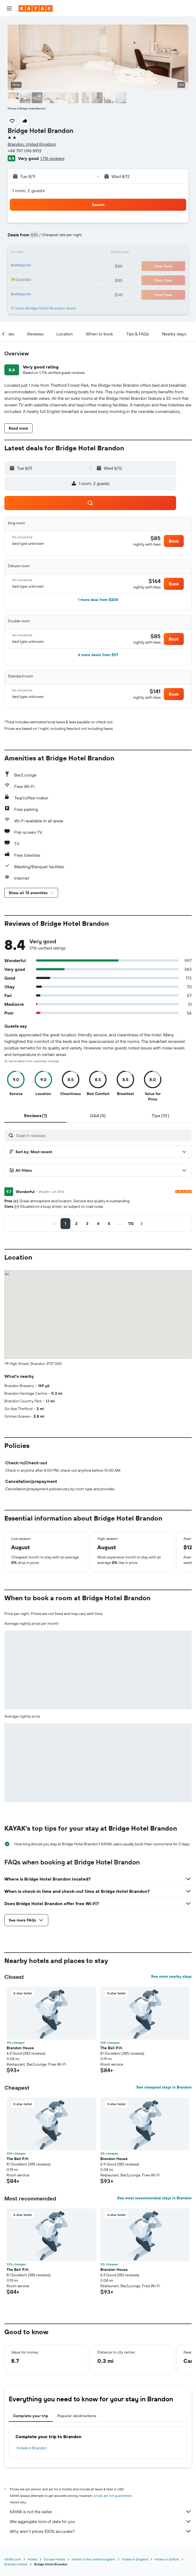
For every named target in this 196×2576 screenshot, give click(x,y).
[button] (9, 8)
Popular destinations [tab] (77, 2415)
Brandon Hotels (16, 2564)
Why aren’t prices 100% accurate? (101, 2531)
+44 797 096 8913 (24, 150)
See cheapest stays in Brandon (164, 2087)
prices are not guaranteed (113, 2496)
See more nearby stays (171, 1976)
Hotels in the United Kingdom (93, 2559)
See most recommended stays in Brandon (154, 2198)
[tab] (35, 1115)
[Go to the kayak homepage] (36, 8)
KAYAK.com (12, 2559)
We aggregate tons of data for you (101, 2521)
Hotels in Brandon (32, 2448)
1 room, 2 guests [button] (28, 190)
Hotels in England (135, 2559)
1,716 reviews (52, 158)
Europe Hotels (54, 2559)
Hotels (32, 2559)
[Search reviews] (102, 1135)
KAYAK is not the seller (101, 2511)
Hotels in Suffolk (167, 2559)
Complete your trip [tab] (31, 2415)
